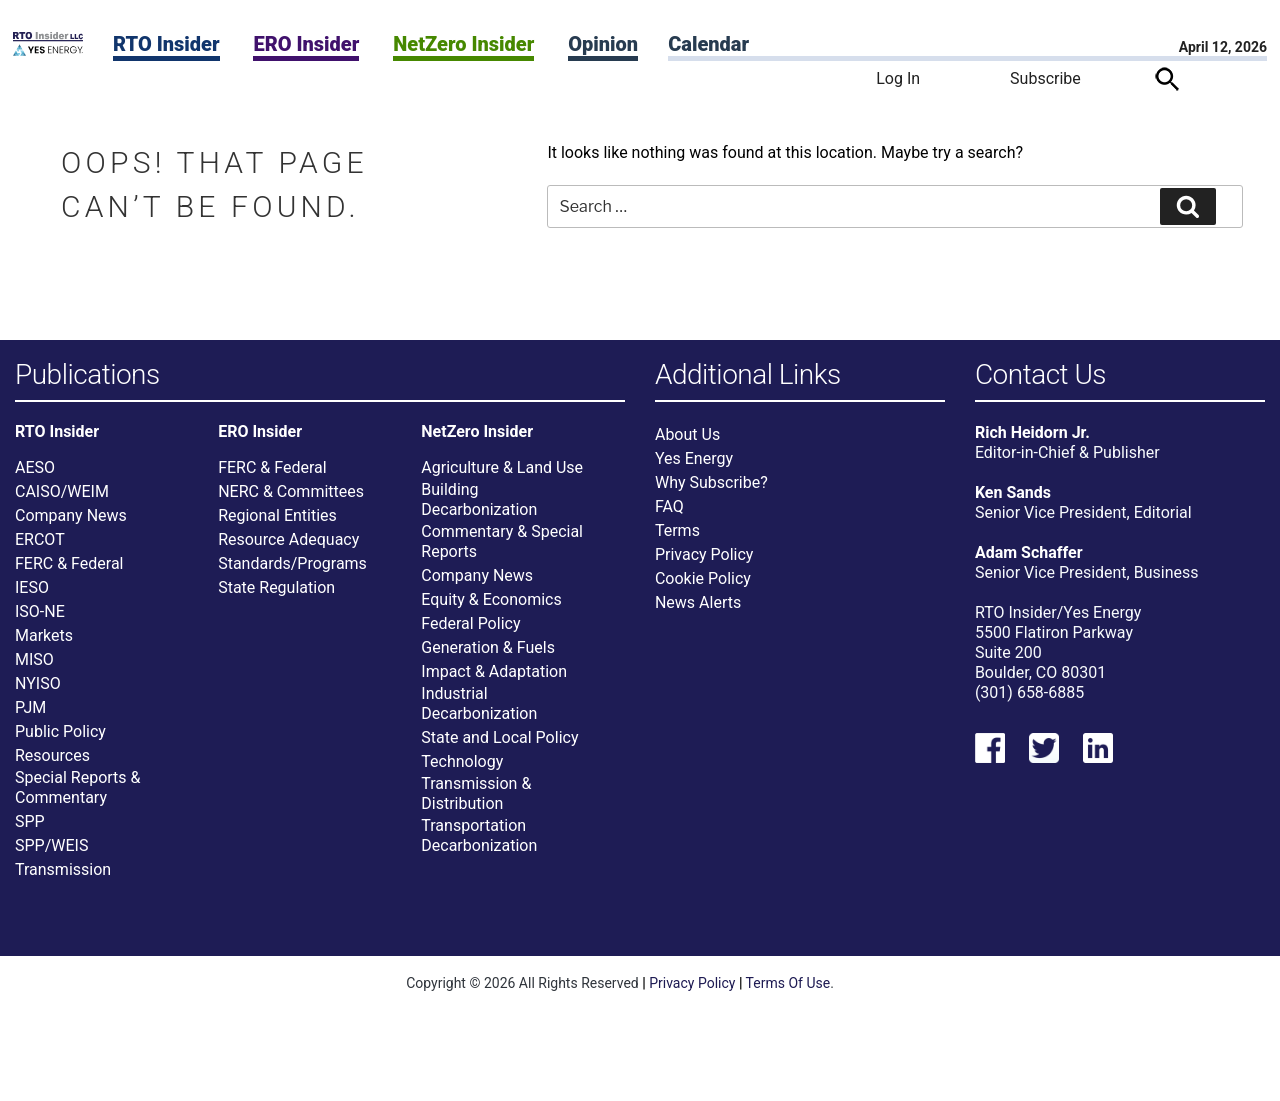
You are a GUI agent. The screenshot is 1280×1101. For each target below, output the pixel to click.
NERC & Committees (291, 500)
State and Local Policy (499, 746)
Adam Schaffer (1029, 561)
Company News (71, 524)
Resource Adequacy (288, 548)
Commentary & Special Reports (502, 550)
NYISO (38, 692)
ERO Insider (306, 44)
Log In (898, 78)
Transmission (63, 878)
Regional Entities (277, 524)
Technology (462, 770)
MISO (34, 668)
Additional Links (748, 375)
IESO (32, 596)
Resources (52, 764)
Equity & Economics (491, 608)
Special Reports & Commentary (77, 796)
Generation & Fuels (488, 656)
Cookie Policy (703, 587)
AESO (35, 476)
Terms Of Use (788, 992)
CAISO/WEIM (62, 500)
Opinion (603, 44)
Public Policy (60, 740)
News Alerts (698, 611)
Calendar (708, 44)
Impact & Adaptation (494, 680)
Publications (87, 375)
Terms (677, 539)
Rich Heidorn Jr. (1032, 441)
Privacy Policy (704, 563)
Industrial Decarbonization (479, 712)
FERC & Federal (69, 572)
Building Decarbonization (479, 508)
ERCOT (40, 548)
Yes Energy (694, 467)
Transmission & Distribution (476, 802)
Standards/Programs (292, 572)
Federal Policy (470, 632)
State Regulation (276, 596)
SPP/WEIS (51, 854)
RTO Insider (166, 44)
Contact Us (1040, 375)
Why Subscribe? (711, 491)
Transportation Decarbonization (479, 844)
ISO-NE (40, 620)
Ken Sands (1013, 501)
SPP (30, 830)
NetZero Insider (463, 44)
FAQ (669, 515)
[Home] (48, 50)
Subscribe (1045, 78)
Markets (44, 644)
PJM (30, 716)
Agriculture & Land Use (502, 476)
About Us (687, 443)
